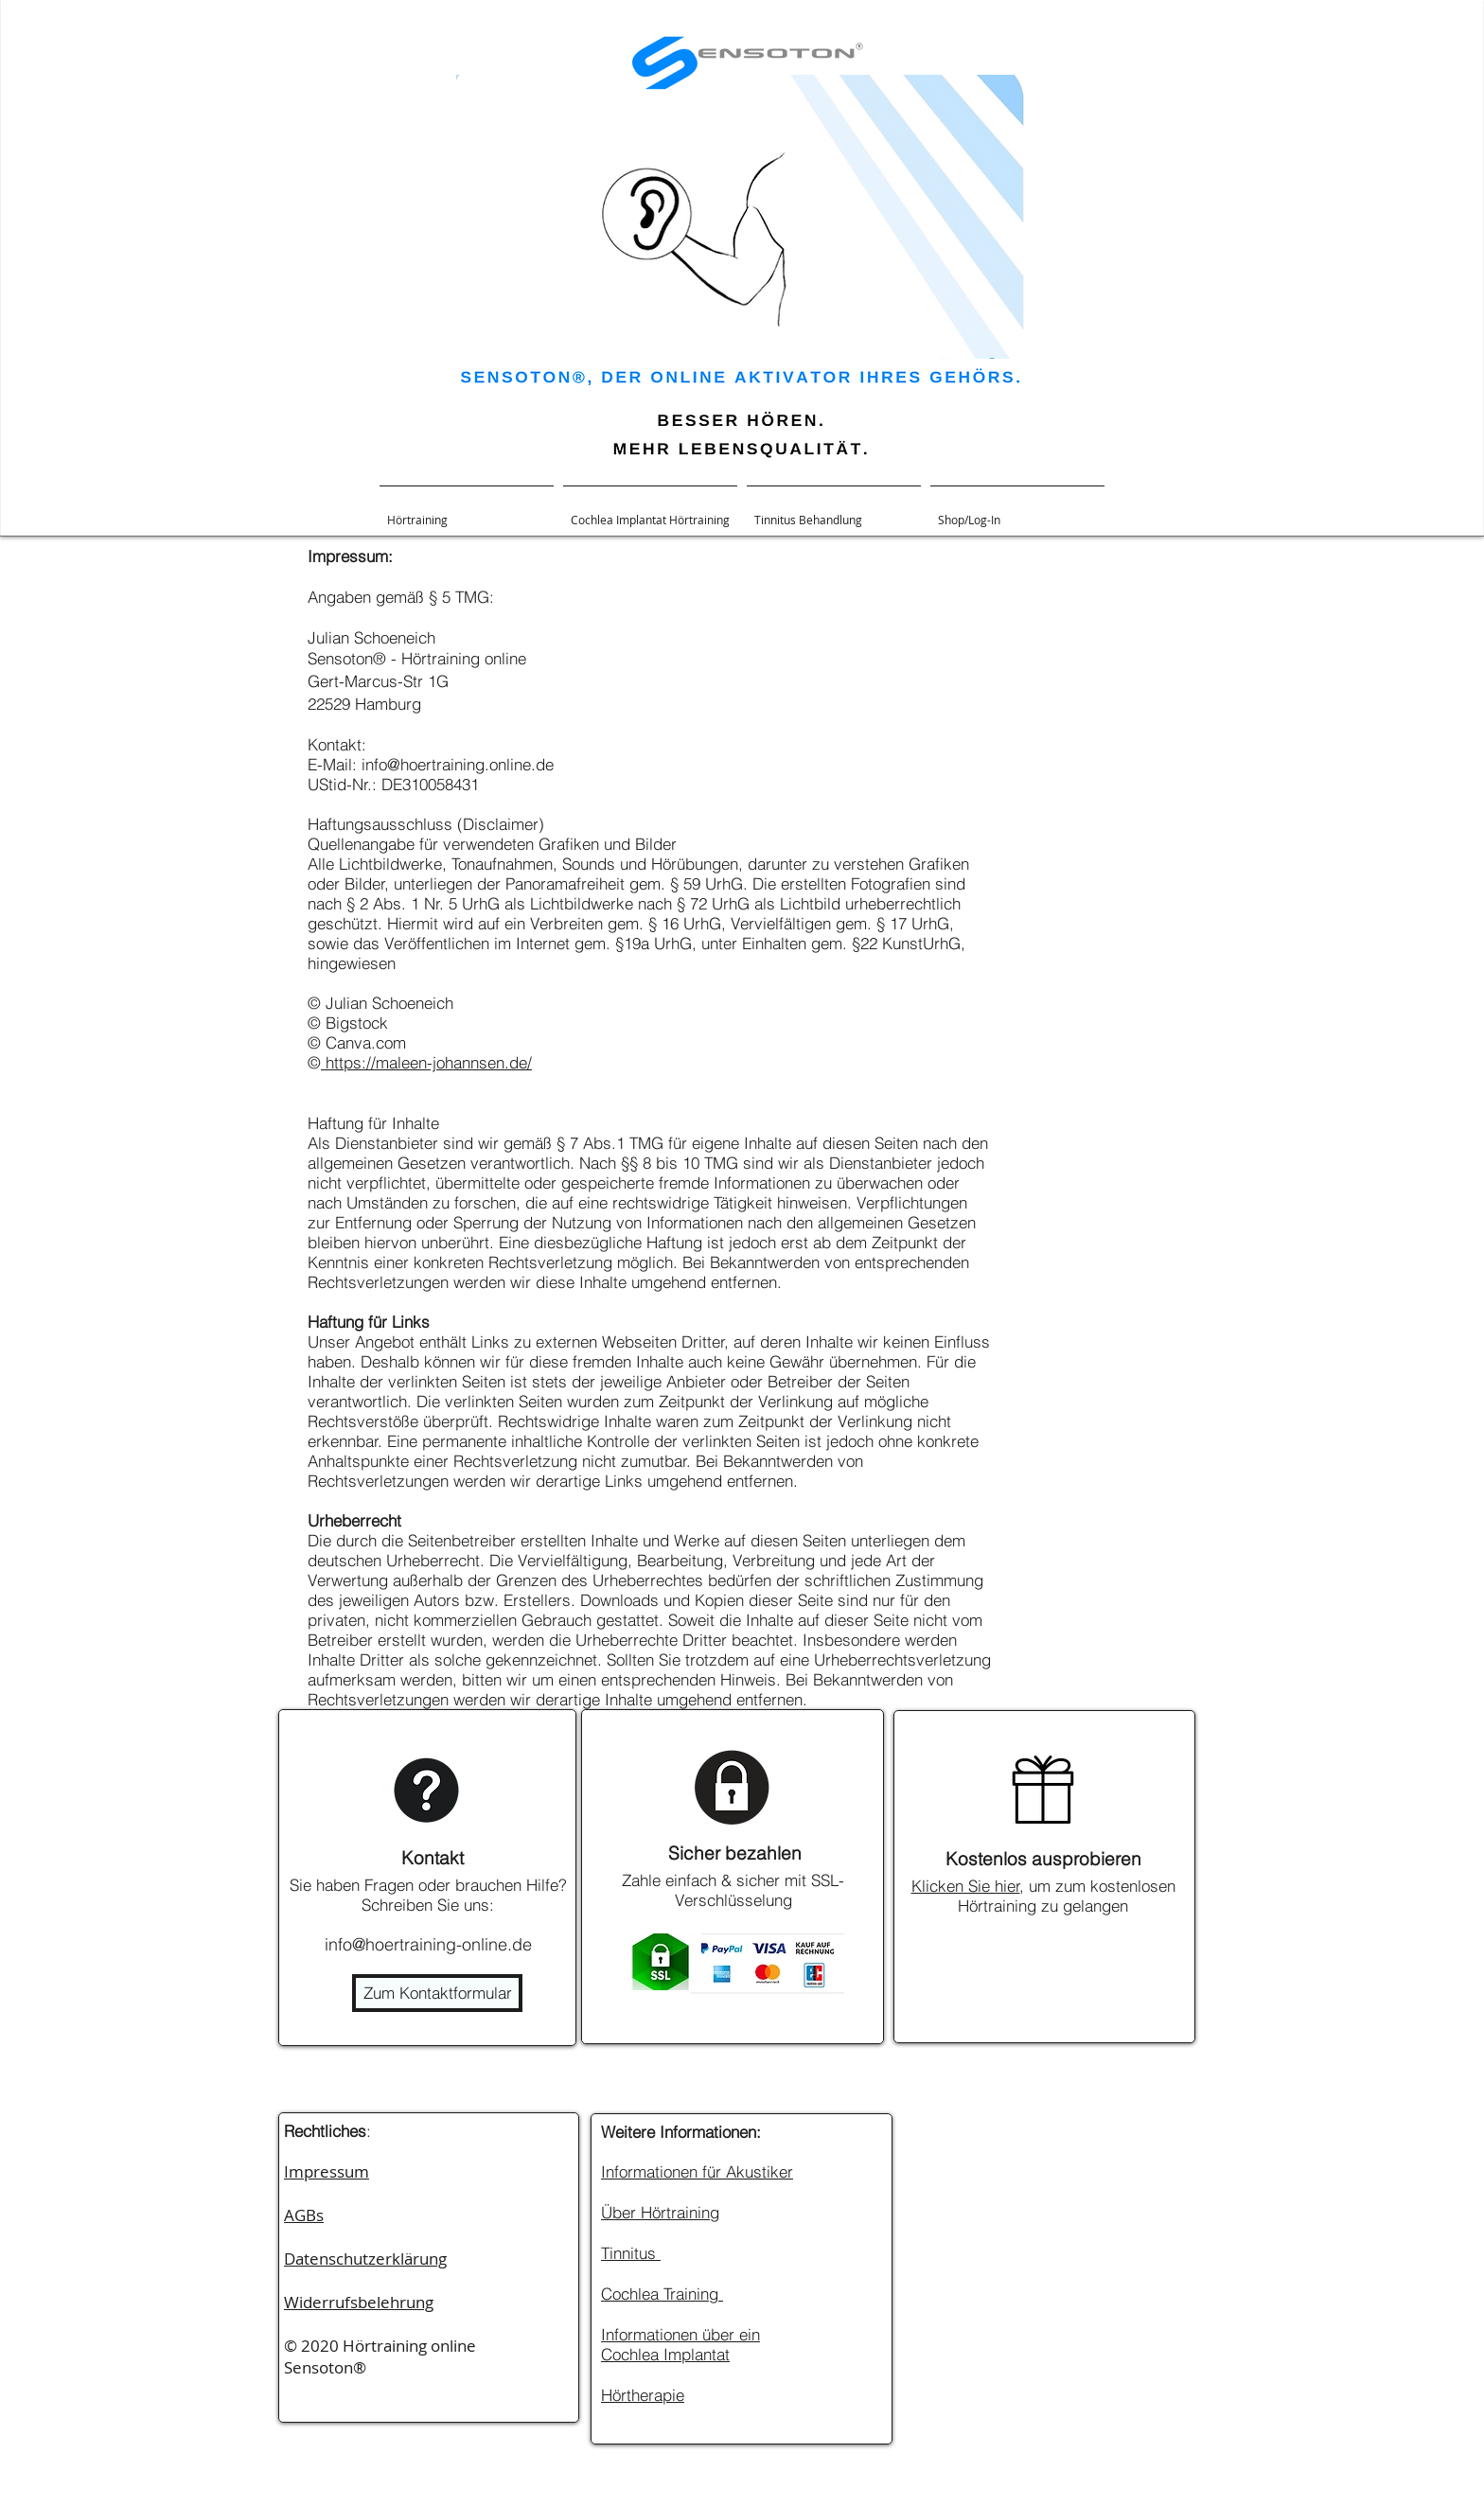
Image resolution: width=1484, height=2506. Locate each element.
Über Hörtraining (660, 2212)
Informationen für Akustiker (697, 2171)
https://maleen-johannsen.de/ (426, 1062)
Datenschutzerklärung (365, 2258)
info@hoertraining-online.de (428, 1944)
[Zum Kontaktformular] (437, 1993)
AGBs (304, 2215)
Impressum (326, 2171)
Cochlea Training (662, 2293)
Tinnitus (631, 2253)
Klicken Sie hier (965, 1886)
